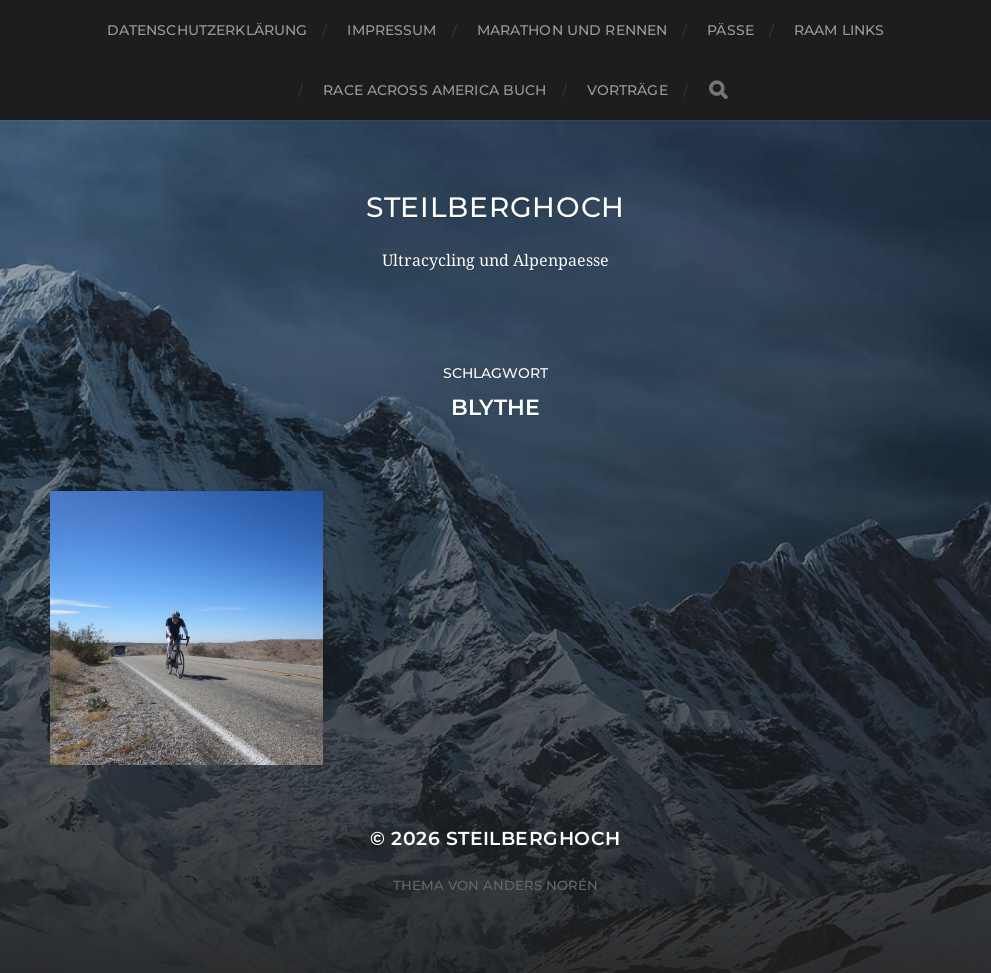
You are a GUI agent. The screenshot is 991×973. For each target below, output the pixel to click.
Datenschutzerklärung (207, 30)
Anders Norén (540, 885)
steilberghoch (495, 207)
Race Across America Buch (434, 90)
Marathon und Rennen (572, 30)
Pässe (730, 30)
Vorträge (627, 90)
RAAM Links (839, 30)
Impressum (391, 30)
